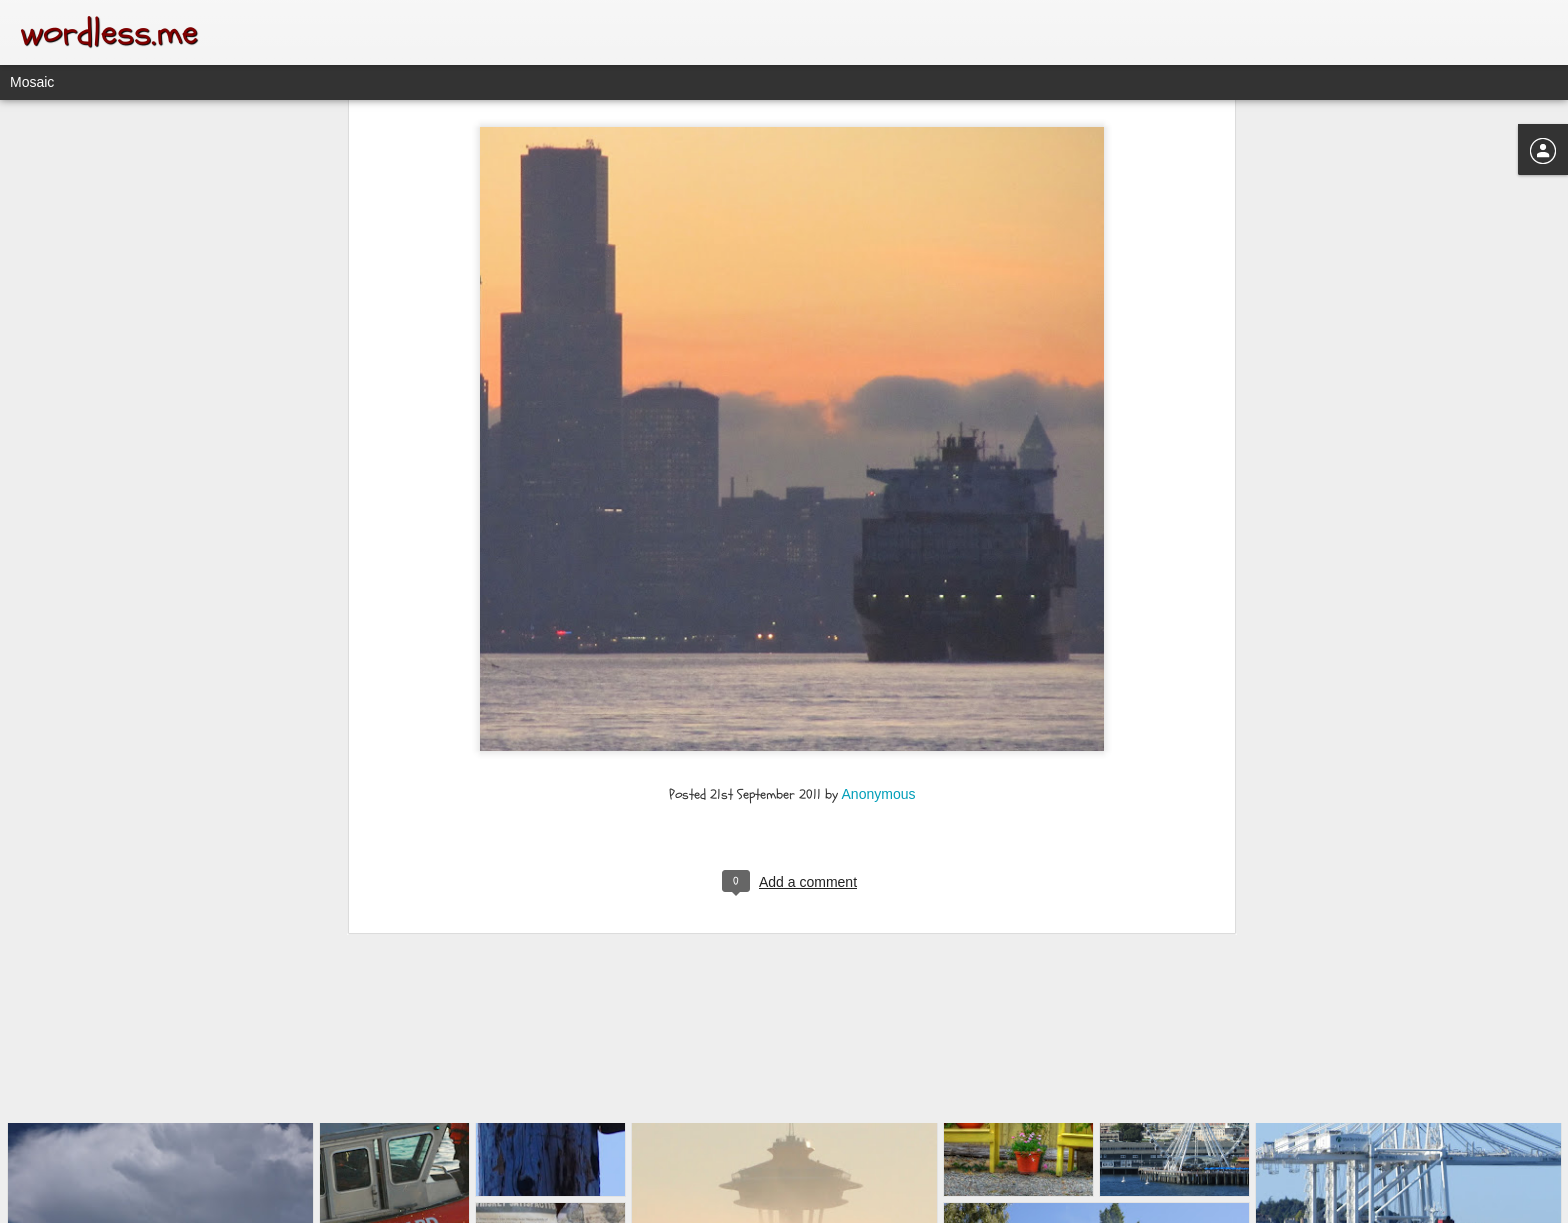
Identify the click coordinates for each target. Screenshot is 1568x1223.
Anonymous (879, 628)
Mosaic (32, 82)
